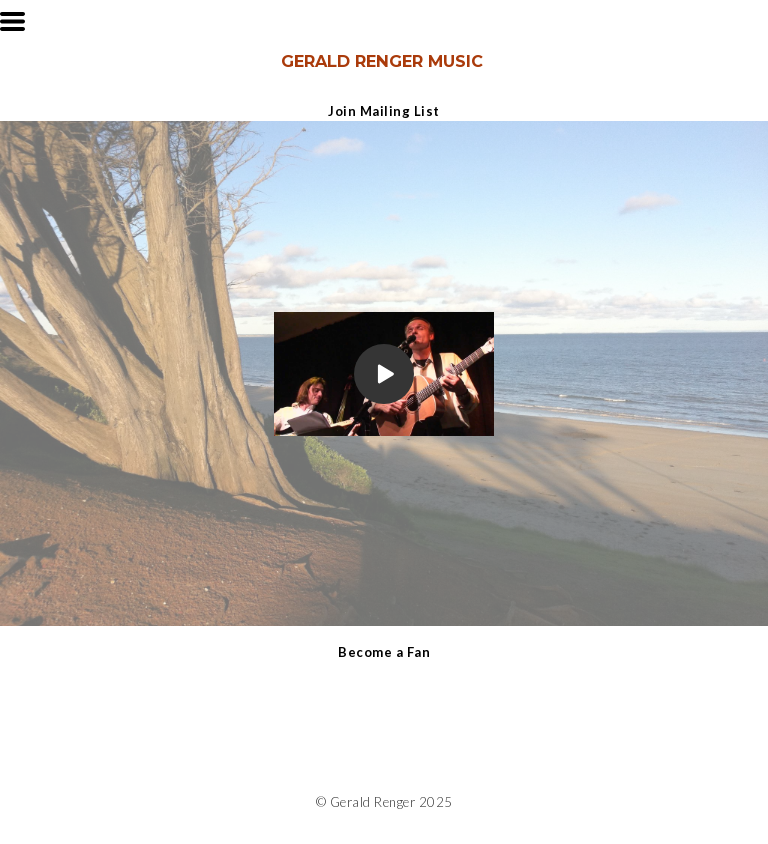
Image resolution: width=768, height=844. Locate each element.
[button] (12, 21)
